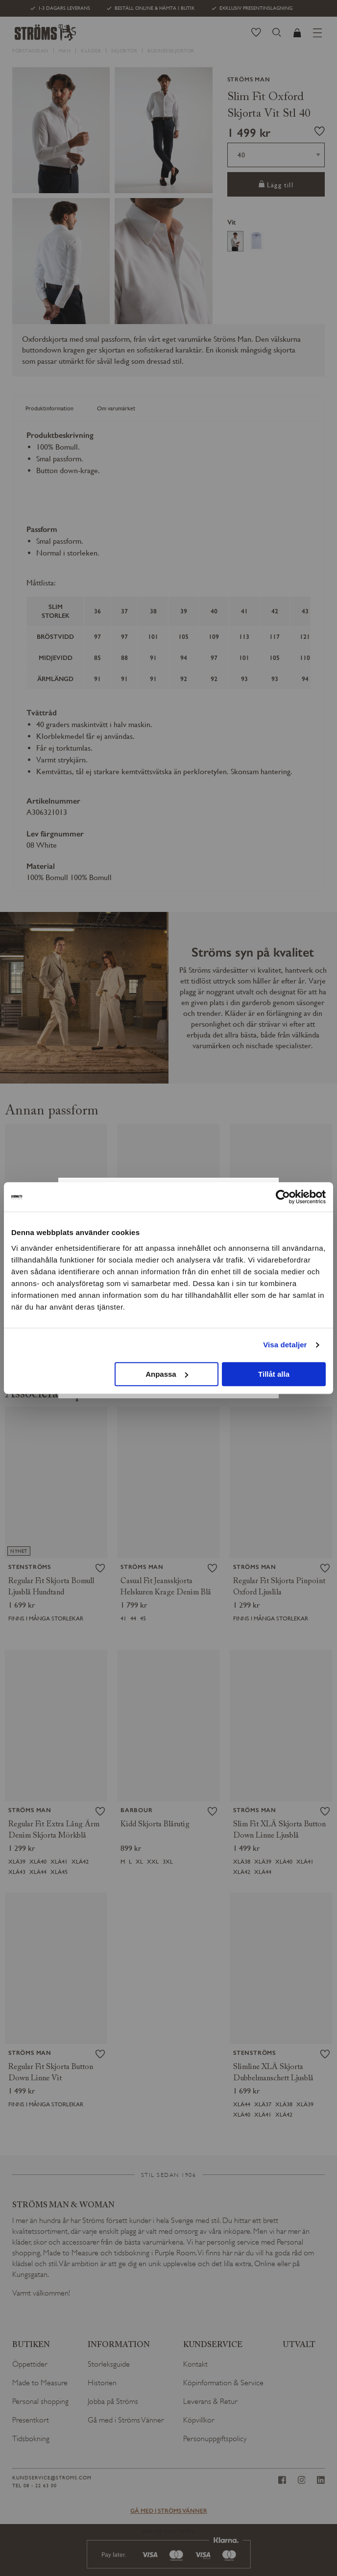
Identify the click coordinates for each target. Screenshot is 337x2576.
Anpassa (166, 1374)
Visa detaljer (285, 1344)
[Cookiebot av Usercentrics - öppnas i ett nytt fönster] (283, 1196)
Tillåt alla (273, 1374)
